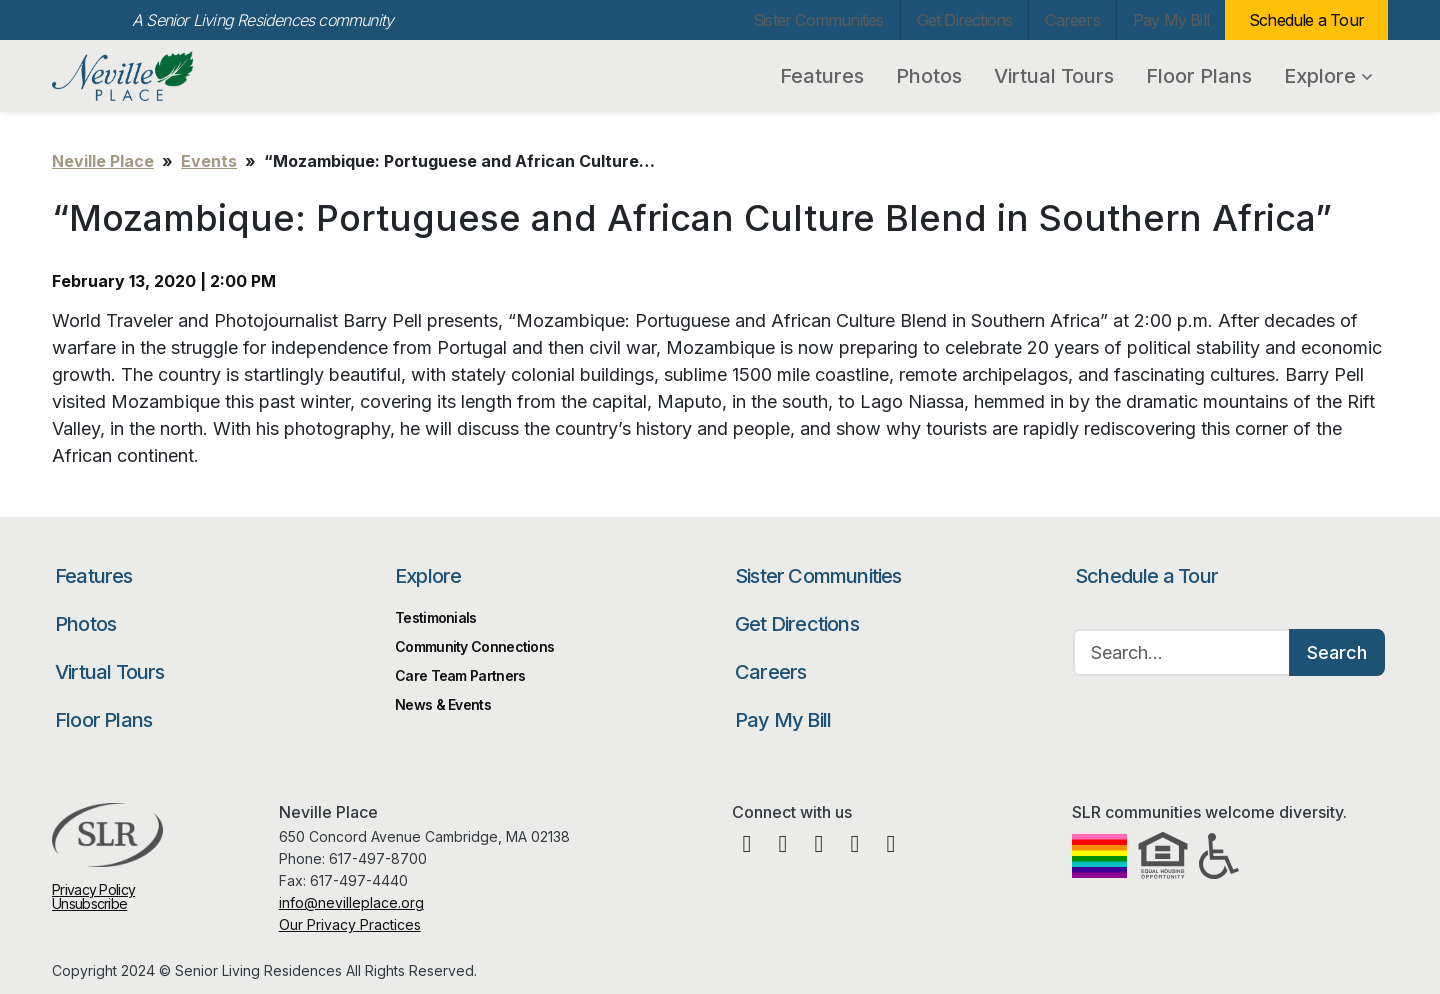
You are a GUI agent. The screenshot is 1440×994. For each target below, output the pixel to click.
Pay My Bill (1171, 20)
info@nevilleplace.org (351, 902)
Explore (1328, 76)
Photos (929, 76)
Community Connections (474, 646)
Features (822, 76)
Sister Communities (818, 20)
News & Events (443, 704)
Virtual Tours (1054, 76)
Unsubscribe (89, 903)
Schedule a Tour (1306, 20)
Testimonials (436, 617)
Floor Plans (1199, 76)
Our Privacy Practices (350, 924)
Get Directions (965, 20)
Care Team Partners (460, 675)
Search (1337, 652)
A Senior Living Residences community (262, 20)
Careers (1072, 20)
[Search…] (1182, 652)
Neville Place (159, 76)
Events (209, 161)
